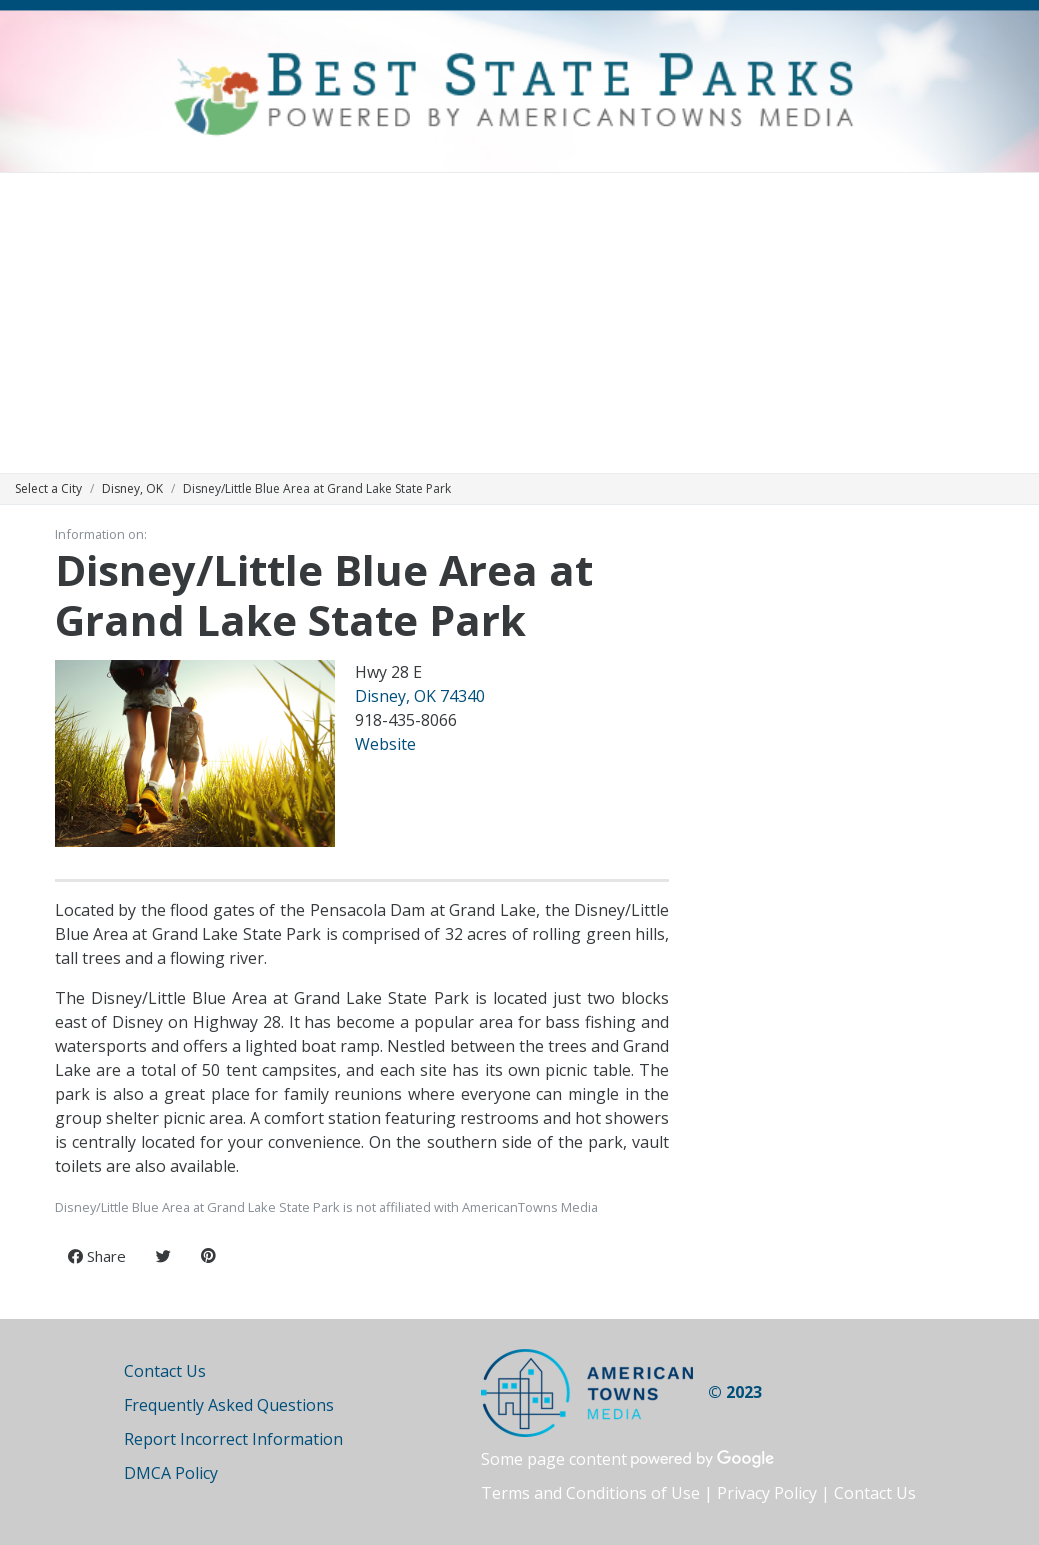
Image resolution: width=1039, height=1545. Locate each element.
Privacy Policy (767, 1493)
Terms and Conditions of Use (590, 1493)
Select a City (48, 488)
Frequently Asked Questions (229, 1405)
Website (385, 744)
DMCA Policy (171, 1473)
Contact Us (165, 1371)
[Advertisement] (519, 323)
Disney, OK (132, 488)
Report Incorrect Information (233, 1439)
